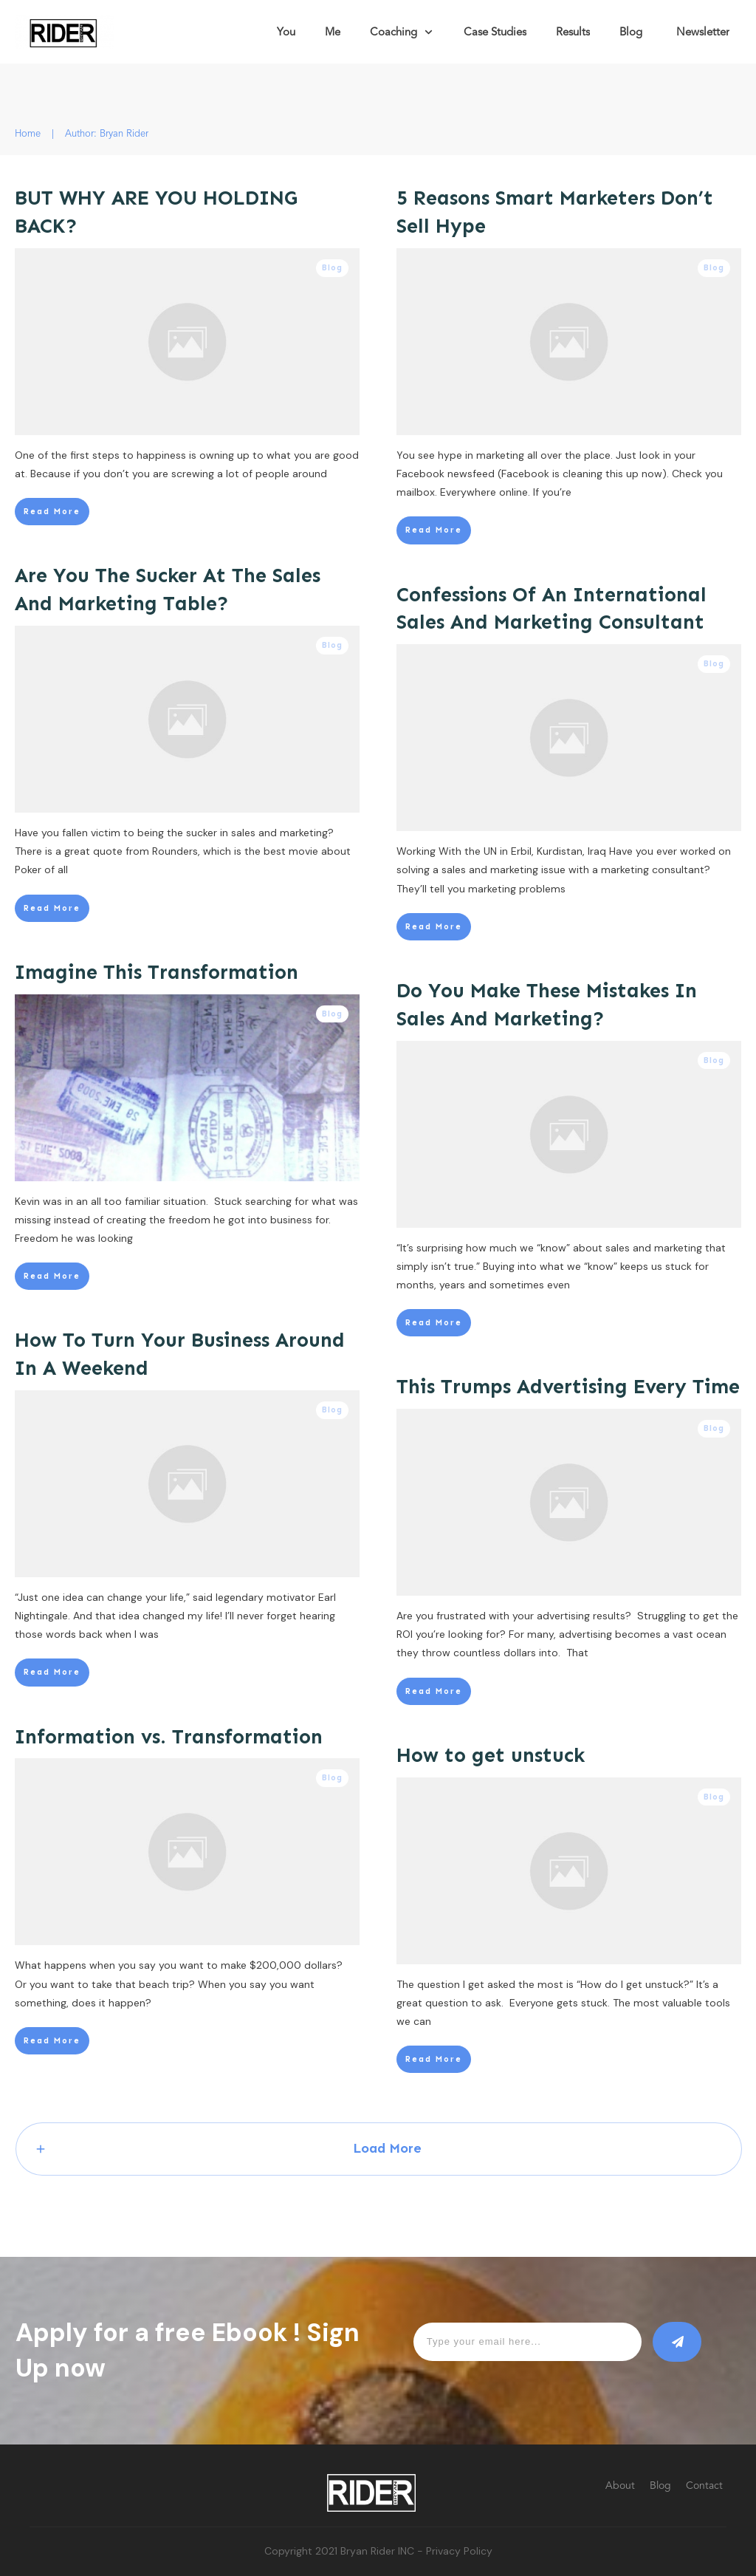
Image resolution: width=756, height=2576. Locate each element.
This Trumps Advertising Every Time (568, 1386)
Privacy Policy (459, 2551)
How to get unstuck (490, 1755)
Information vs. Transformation (169, 1737)
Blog (332, 268)
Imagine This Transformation (156, 972)
